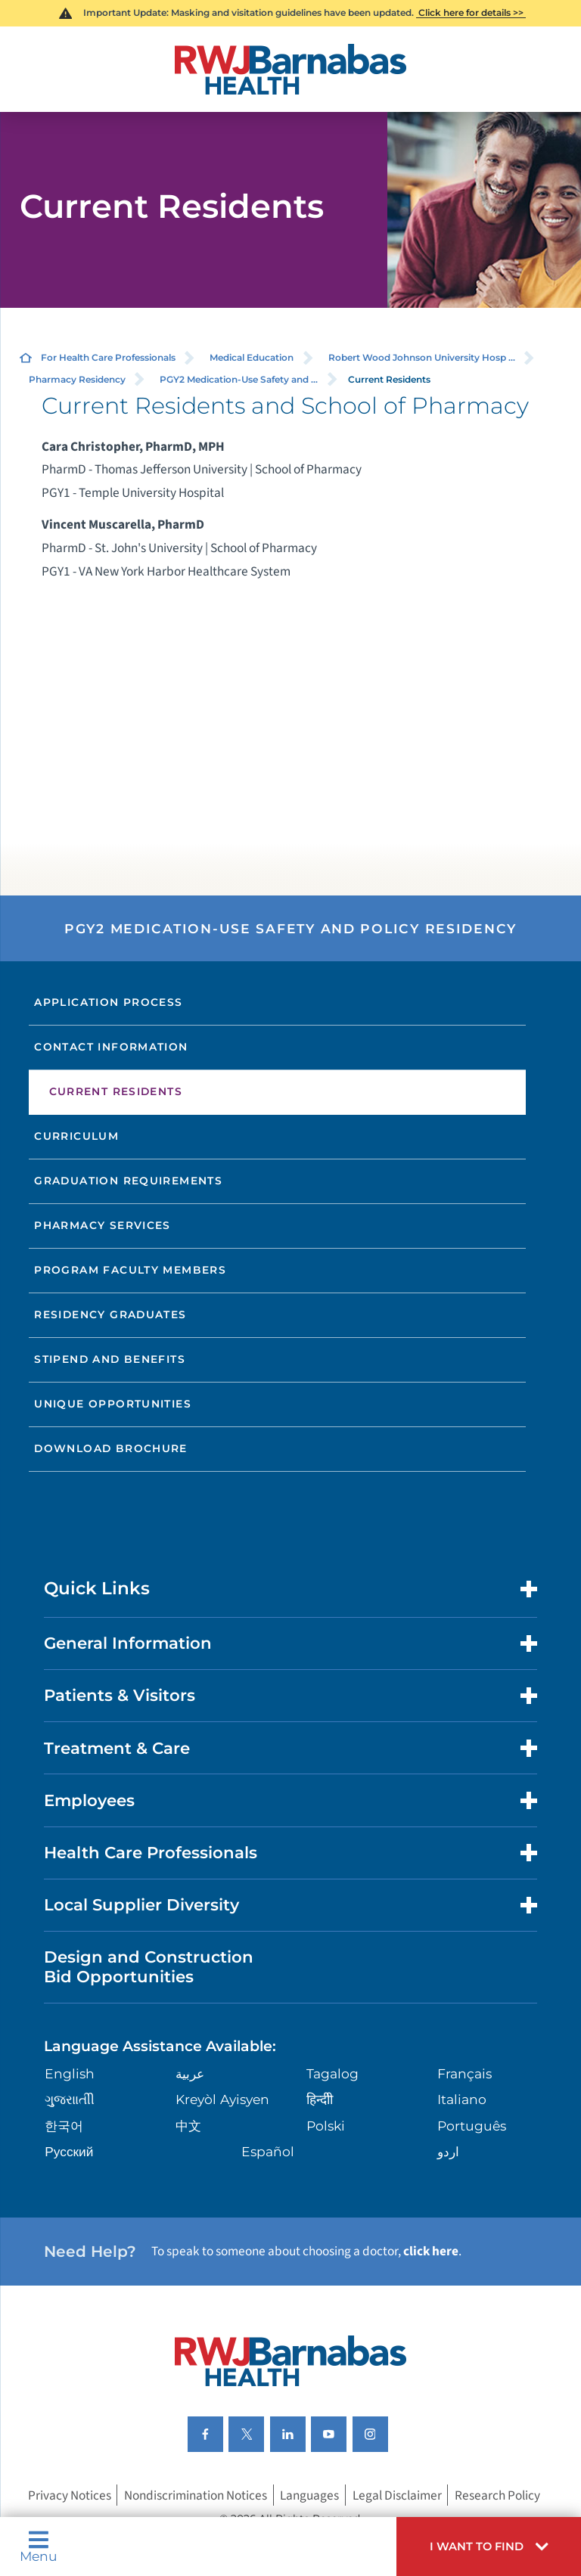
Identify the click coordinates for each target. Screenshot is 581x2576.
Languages (309, 2494)
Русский (69, 2151)
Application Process (108, 1002)
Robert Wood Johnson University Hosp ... (421, 357)
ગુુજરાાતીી (70, 2099)
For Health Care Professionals (108, 357)
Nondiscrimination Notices (195, 2494)
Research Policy (497, 2494)
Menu (38, 2546)
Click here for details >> (471, 12)
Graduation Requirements (128, 1181)
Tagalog (332, 2073)
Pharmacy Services (102, 1225)
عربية (190, 2073)
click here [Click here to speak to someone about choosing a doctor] (430, 2251)
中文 (188, 2126)
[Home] (290, 69)
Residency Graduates (110, 1314)
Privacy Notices (69, 2494)
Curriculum (76, 1136)
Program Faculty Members (130, 1270)
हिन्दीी (319, 2099)
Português (471, 2126)
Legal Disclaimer (397, 2494)
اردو (448, 2151)
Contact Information (111, 1047)
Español (267, 2151)
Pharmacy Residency (77, 379)
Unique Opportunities (112, 1404)
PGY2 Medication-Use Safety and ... (239, 379)
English (70, 2073)
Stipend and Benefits (109, 1359)
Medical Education (252, 357)
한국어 (64, 2126)
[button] (488, 2546)
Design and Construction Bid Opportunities (148, 1966)
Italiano (461, 2099)
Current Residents (116, 1091)
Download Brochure (111, 1448)
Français (464, 2073)
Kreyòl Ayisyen (222, 2099)
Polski (325, 2126)
